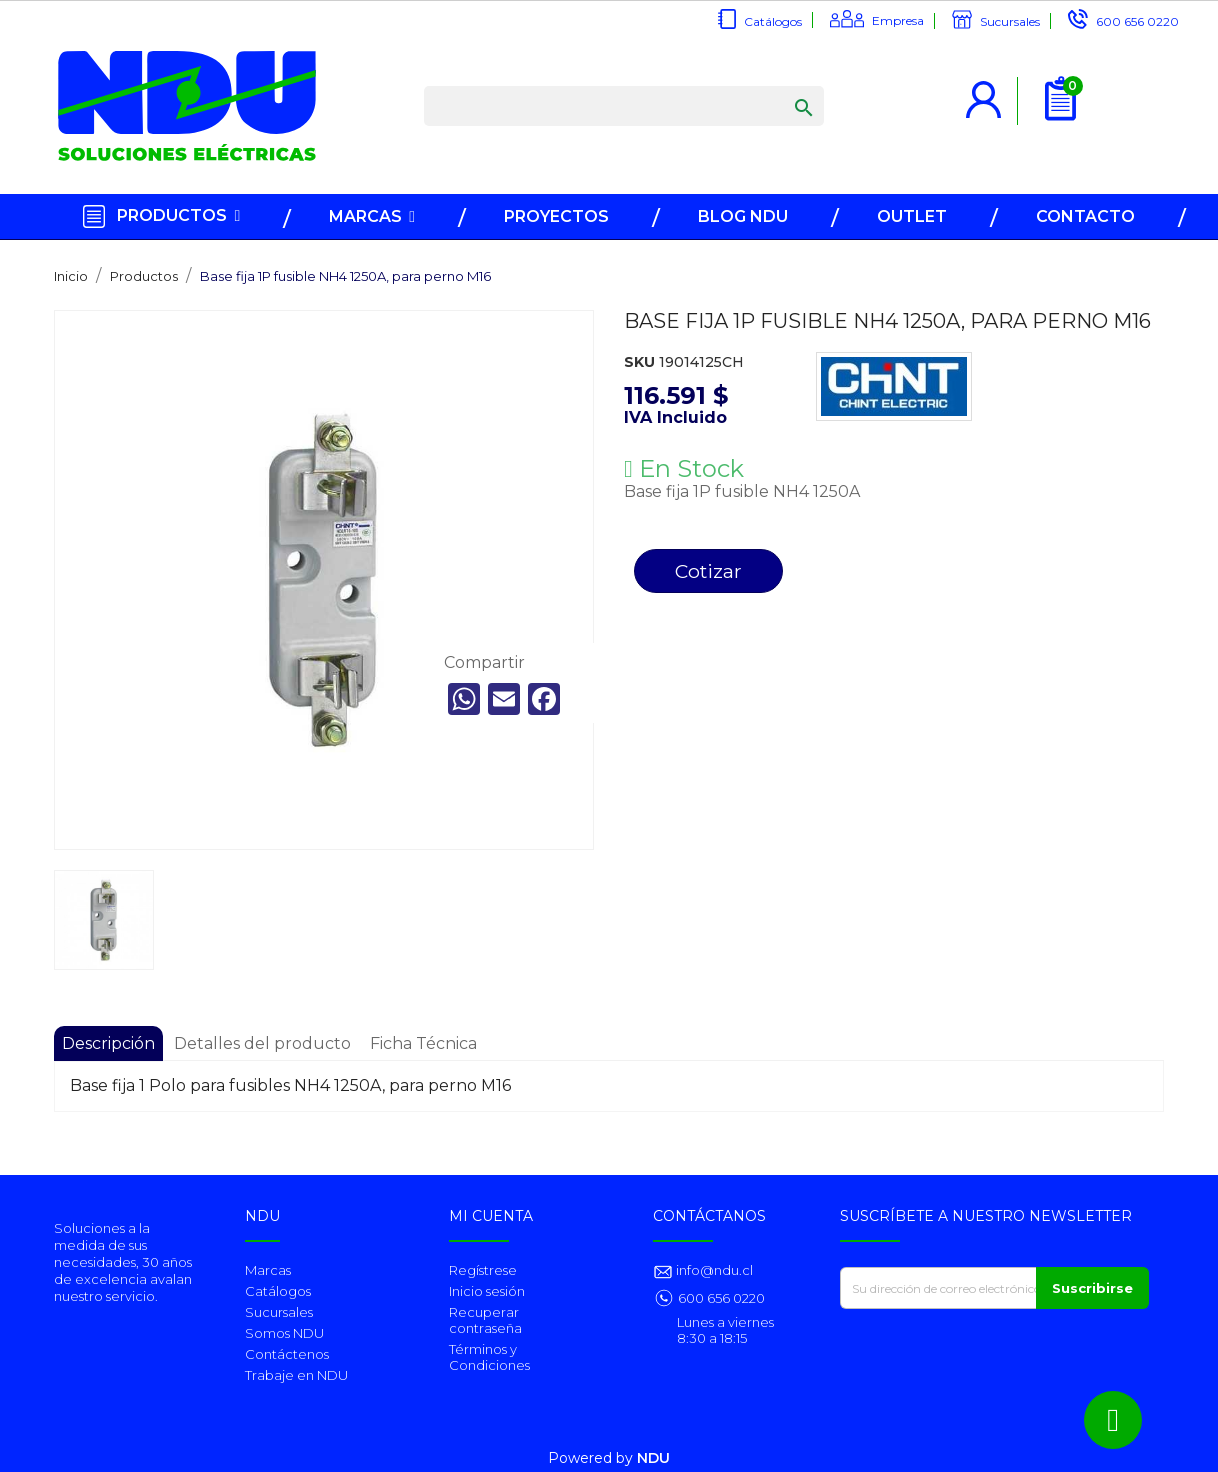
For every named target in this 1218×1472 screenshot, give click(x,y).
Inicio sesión (487, 1291)
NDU (653, 1458)
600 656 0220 (1137, 21)
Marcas (268, 1270)
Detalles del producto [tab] (262, 1043)
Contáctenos (287, 1354)
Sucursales (1010, 21)
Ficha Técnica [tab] (423, 1043)
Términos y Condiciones (489, 1357)
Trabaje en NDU (296, 1375)
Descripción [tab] (108, 1043)
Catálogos (773, 21)
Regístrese (483, 1270)
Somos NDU (284, 1333)
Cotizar (708, 571)
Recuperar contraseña (485, 1320)
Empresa (898, 20)
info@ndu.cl (713, 1270)
